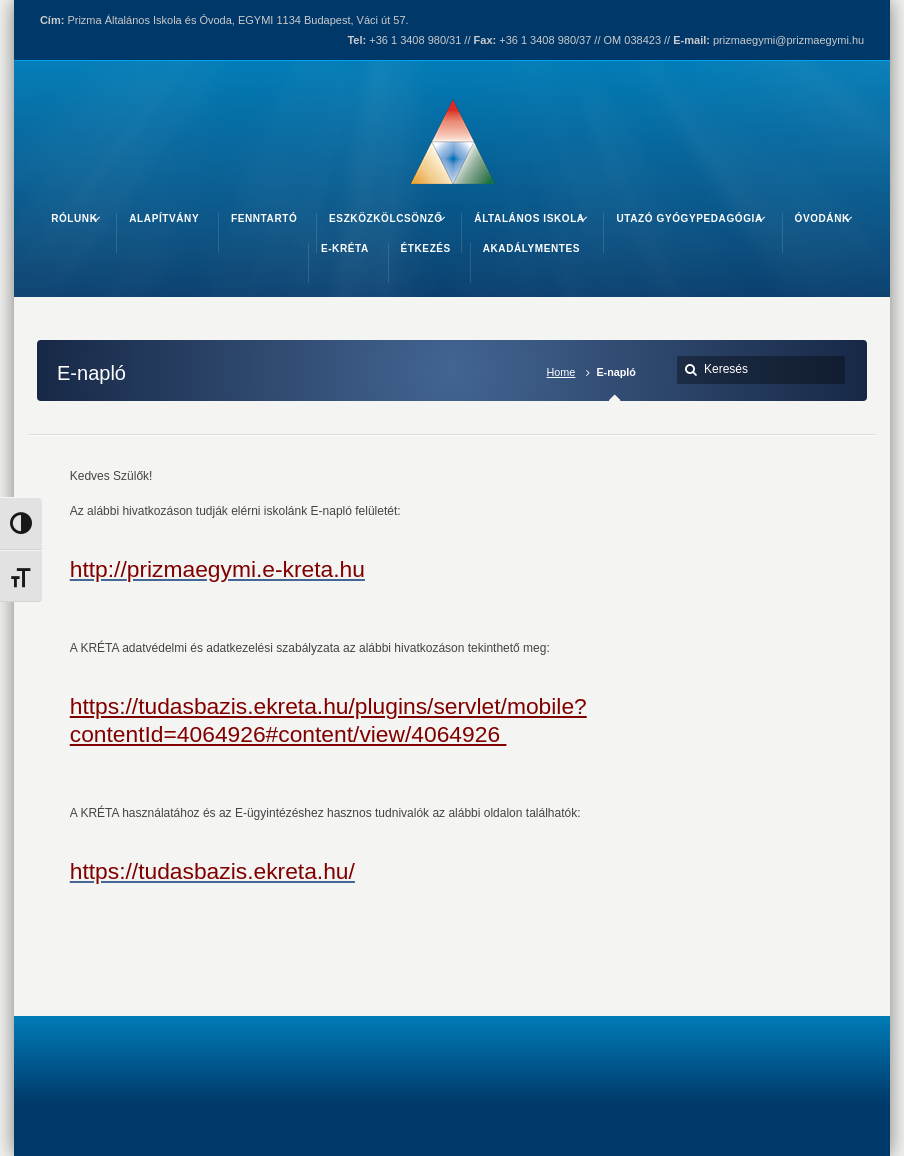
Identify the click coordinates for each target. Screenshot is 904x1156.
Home (561, 372)
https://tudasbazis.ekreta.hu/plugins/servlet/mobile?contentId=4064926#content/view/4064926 (328, 719)
